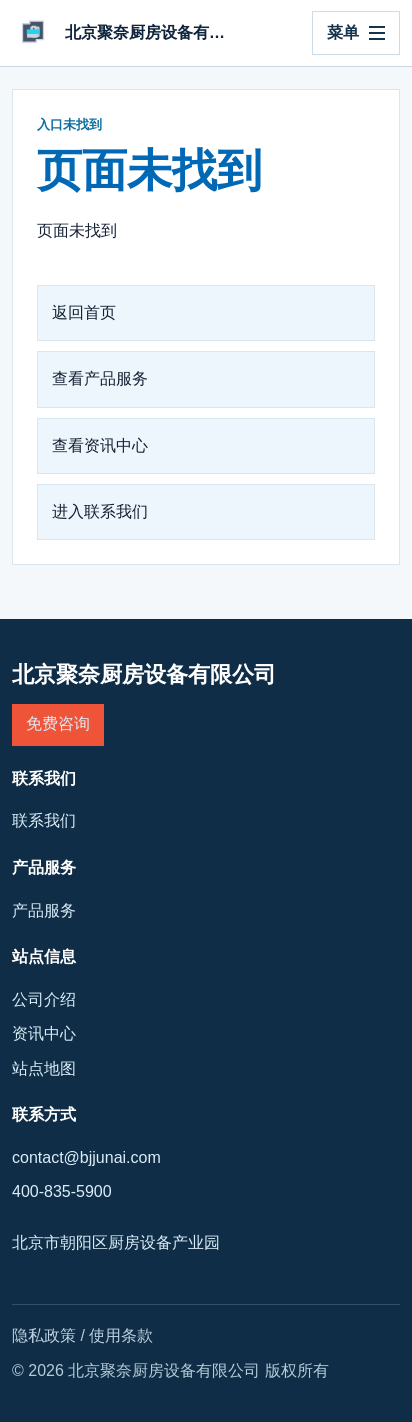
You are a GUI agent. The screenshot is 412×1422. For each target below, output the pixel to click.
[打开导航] (356, 33)
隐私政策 (44, 1335)
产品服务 (44, 910)
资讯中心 (44, 1033)
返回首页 (84, 312)
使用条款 (121, 1335)
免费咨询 (58, 723)
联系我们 (44, 820)
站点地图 (44, 1068)
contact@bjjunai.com (86, 1157)
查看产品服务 (100, 378)
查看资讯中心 (100, 445)
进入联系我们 (100, 511)
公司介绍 (44, 999)
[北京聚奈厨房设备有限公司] (123, 33)
